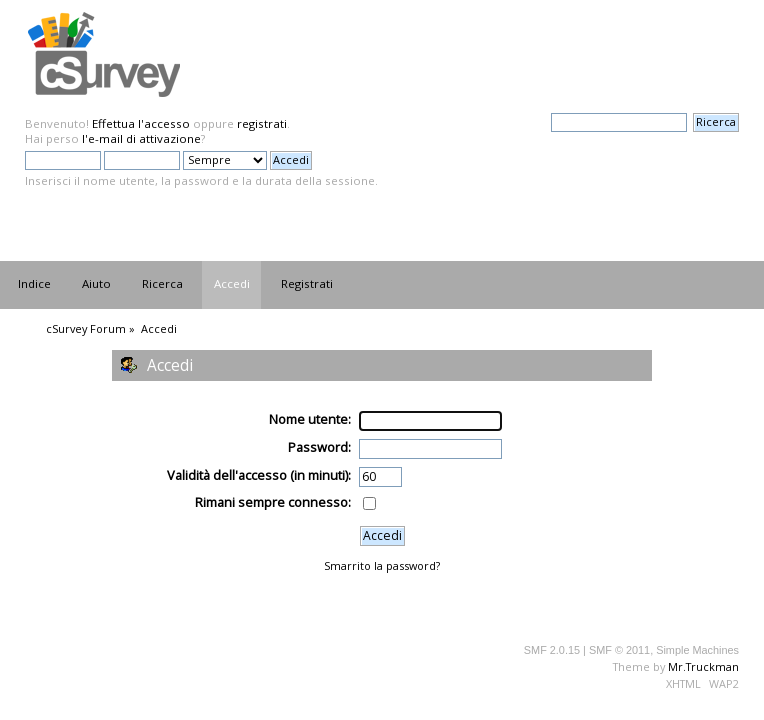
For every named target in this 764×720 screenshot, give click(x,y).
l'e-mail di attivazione (141, 138)
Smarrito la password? (382, 565)
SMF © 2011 (619, 650)
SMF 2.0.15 (552, 650)
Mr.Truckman (703, 666)
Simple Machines (697, 650)
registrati (262, 123)
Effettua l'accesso (141, 123)
